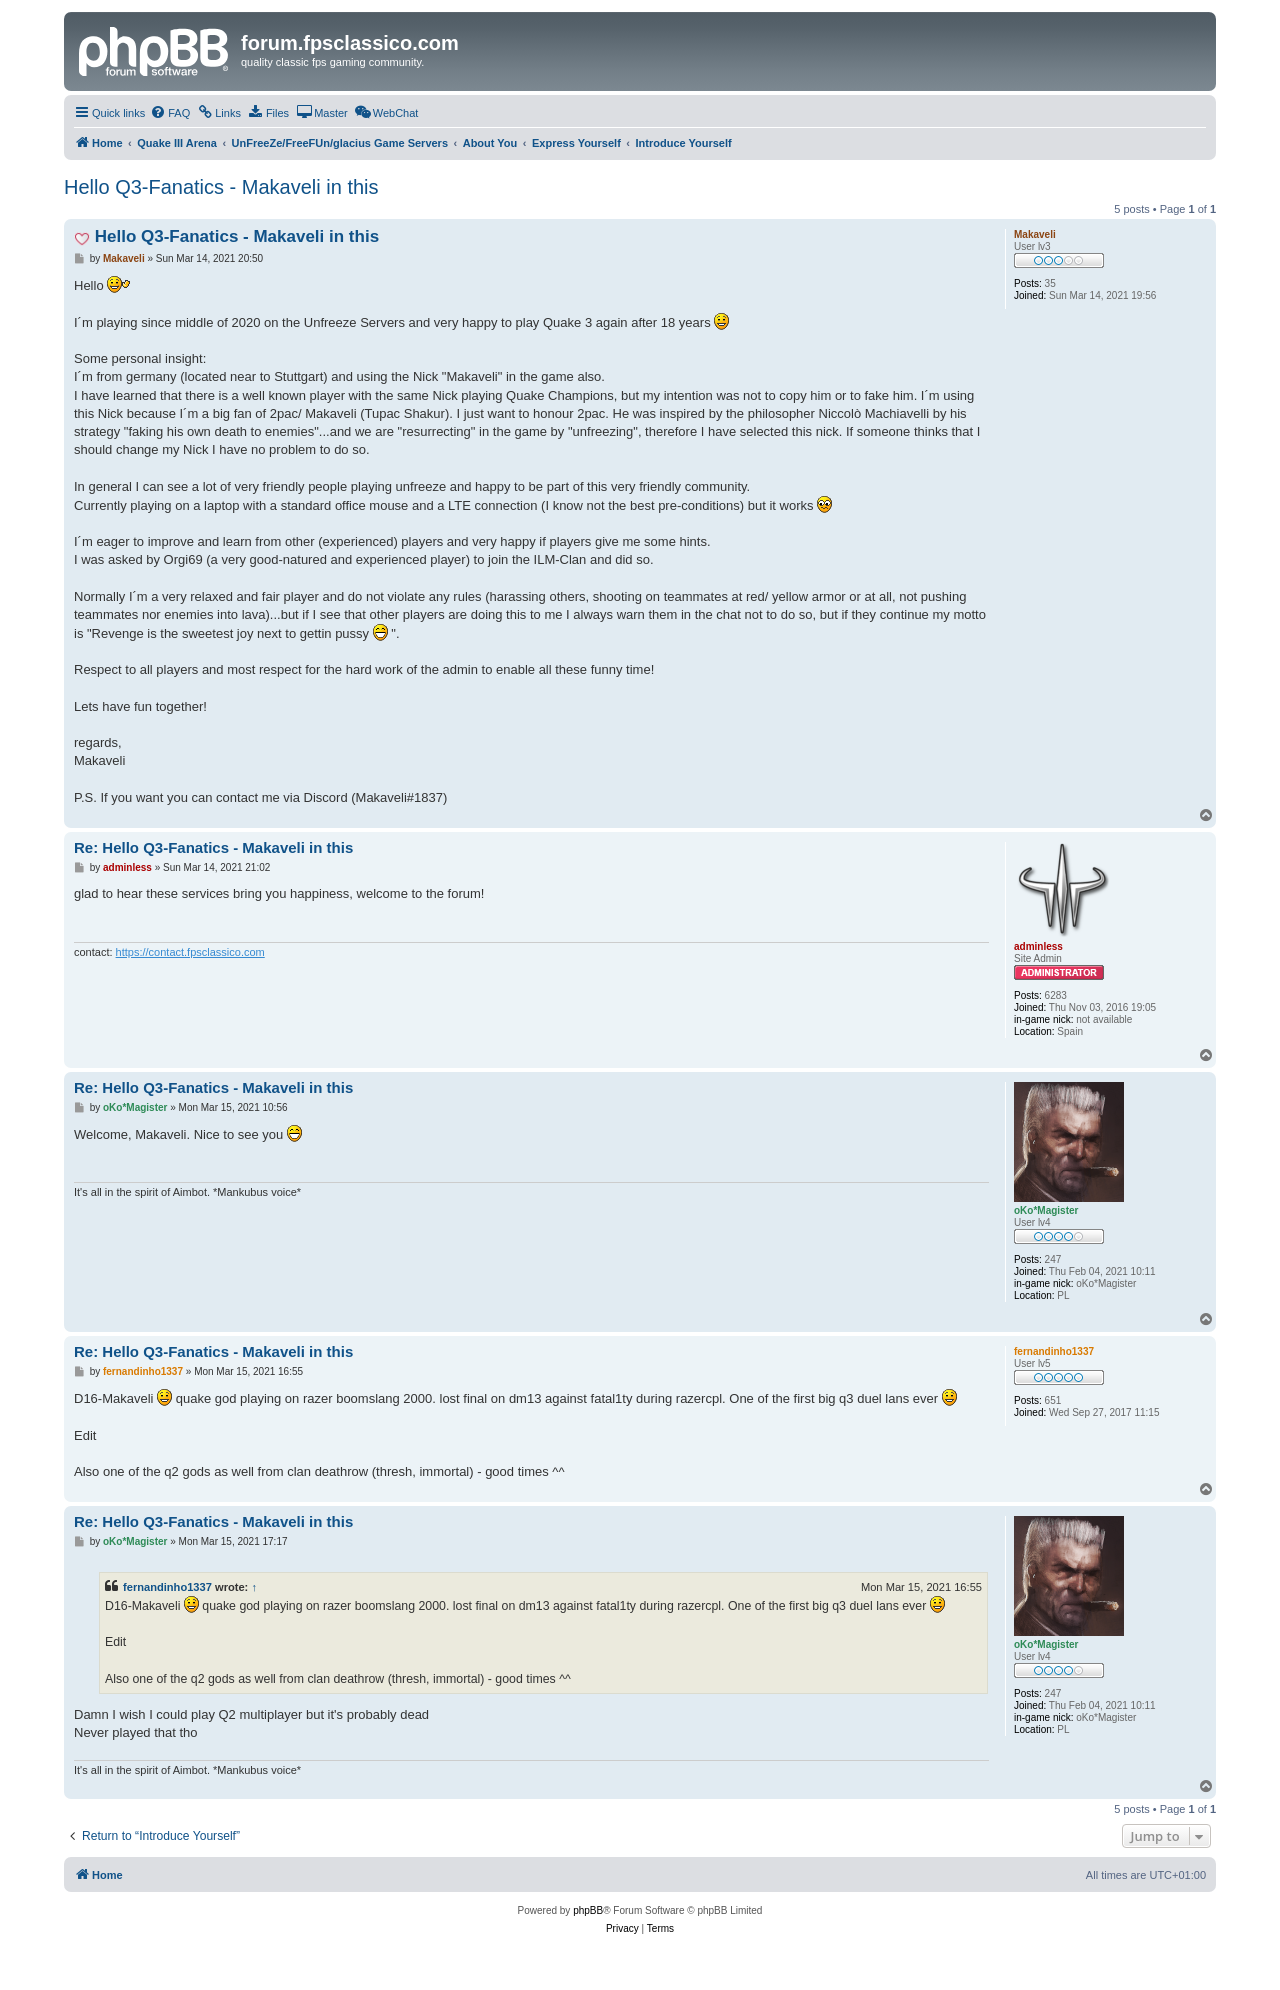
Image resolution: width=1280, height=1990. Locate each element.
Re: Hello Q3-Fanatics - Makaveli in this (213, 847)
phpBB (588, 1910)
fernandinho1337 (167, 1587)
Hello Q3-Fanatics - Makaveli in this (221, 187)
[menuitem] (170, 113)
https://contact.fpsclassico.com (190, 952)
